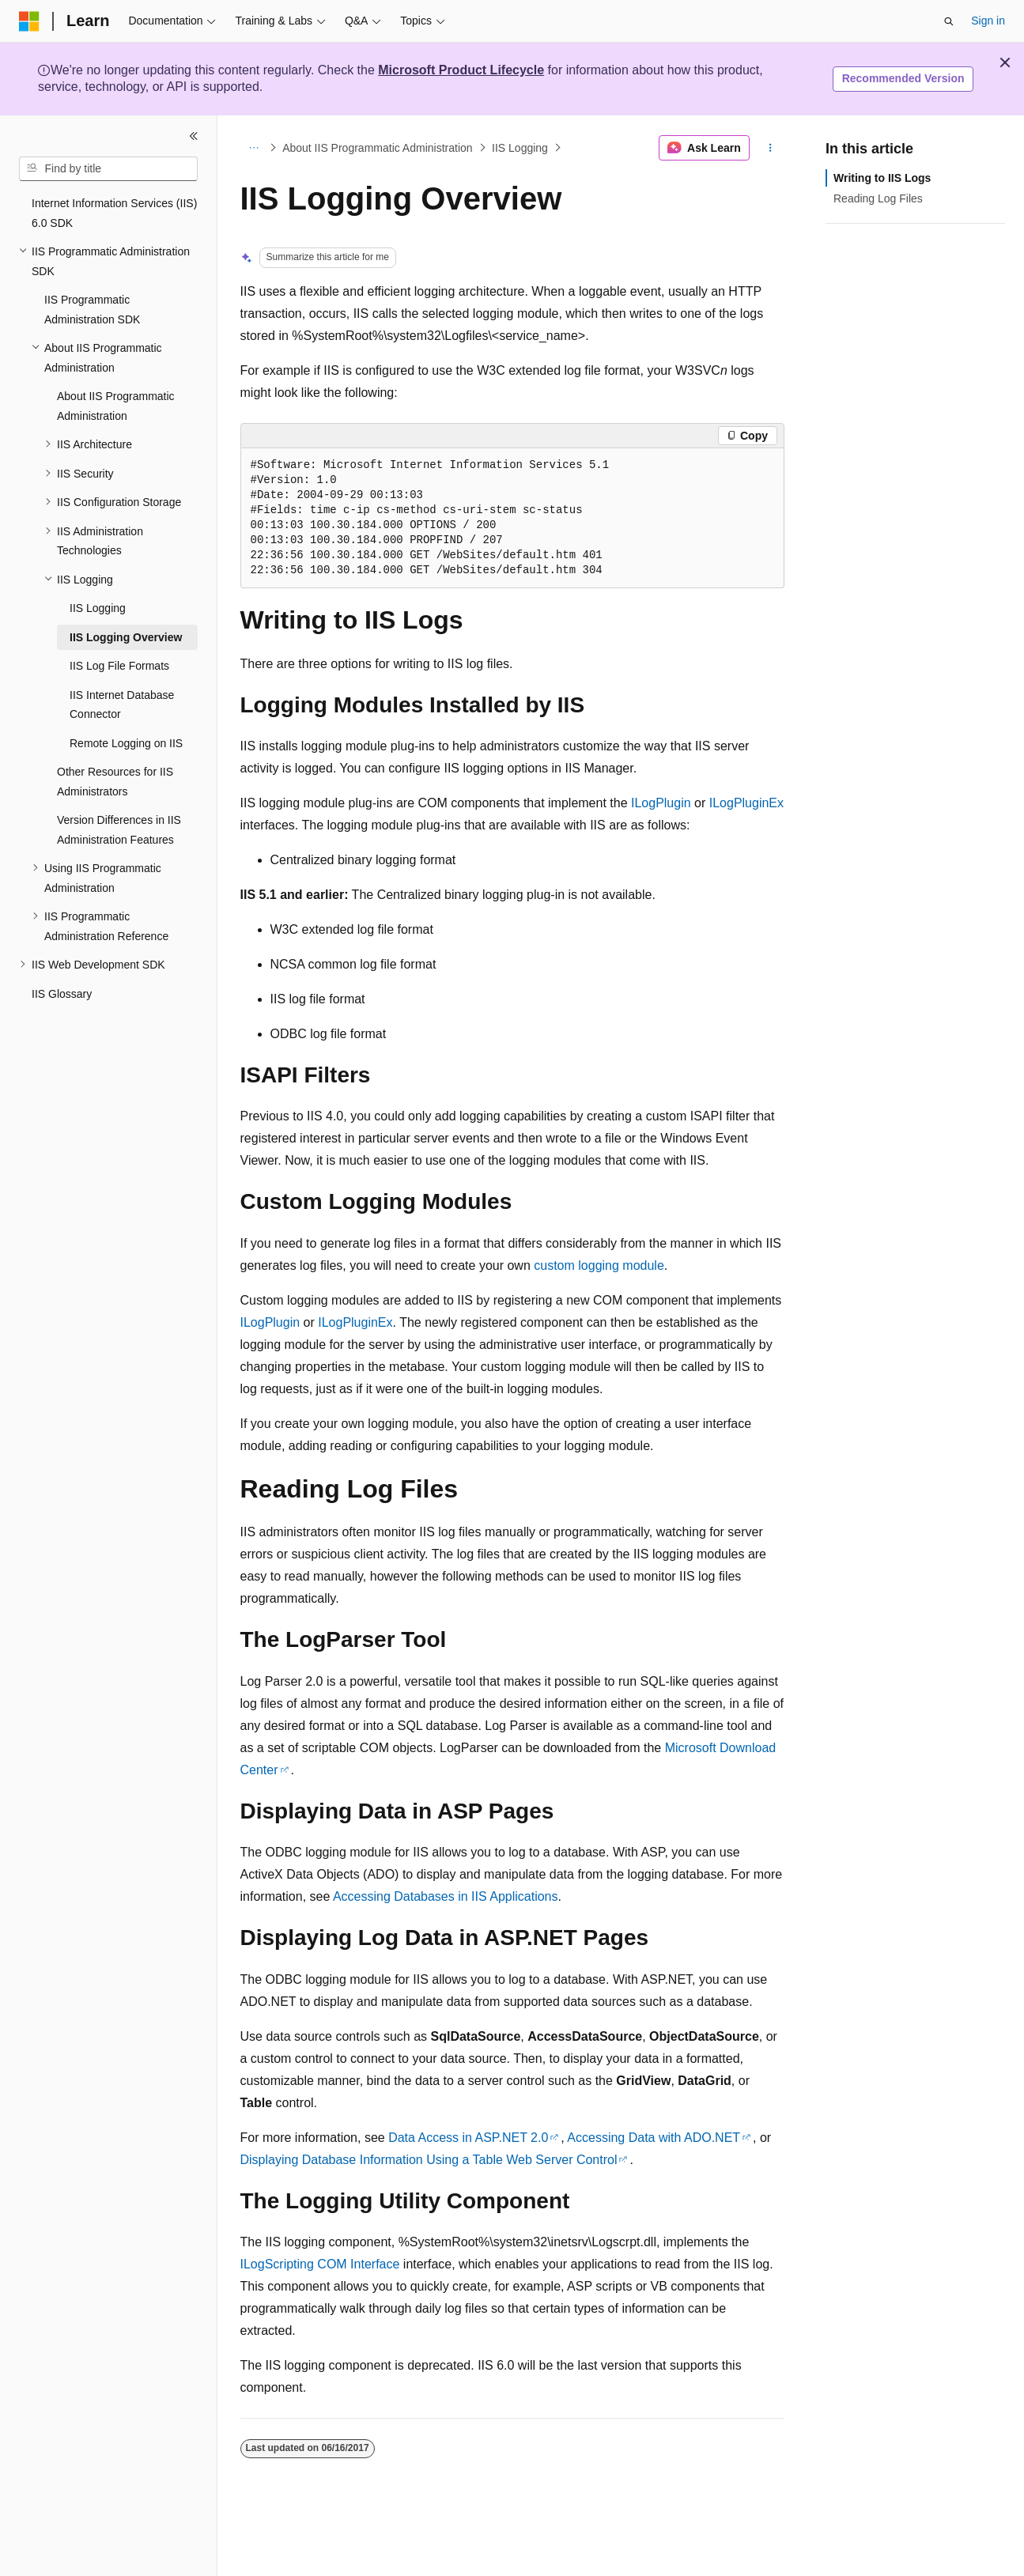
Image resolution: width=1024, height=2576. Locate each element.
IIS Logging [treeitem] (98, 608)
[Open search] (949, 21)
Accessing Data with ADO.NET (653, 2137)
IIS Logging (520, 148)
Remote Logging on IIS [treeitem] (126, 743)
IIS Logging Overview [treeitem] (126, 637)
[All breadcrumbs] (254, 148)
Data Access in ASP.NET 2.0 (468, 2137)
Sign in (988, 20)
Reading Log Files (878, 198)
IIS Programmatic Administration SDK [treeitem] (92, 309)
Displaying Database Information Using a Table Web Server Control (429, 2159)
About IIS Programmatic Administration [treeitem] (116, 406)
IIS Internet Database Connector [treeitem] (122, 705)
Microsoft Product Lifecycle (461, 70)
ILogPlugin (661, 803)
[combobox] (108, 169)
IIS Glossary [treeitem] (62, 994)
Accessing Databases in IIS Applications (445, 1896)
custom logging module (599, 1265)
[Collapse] (193, 136)
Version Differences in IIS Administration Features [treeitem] (119, 830)
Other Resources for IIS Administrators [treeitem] (115, 781)
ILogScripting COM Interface (320, 2264)
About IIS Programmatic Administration (377, 148)
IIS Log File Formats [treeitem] (119, 665)
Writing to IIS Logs (882, 178)
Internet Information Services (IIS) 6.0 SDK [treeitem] (114, 213)
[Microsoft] (29, 21)
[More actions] (770, 148)
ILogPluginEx (746, 803)
